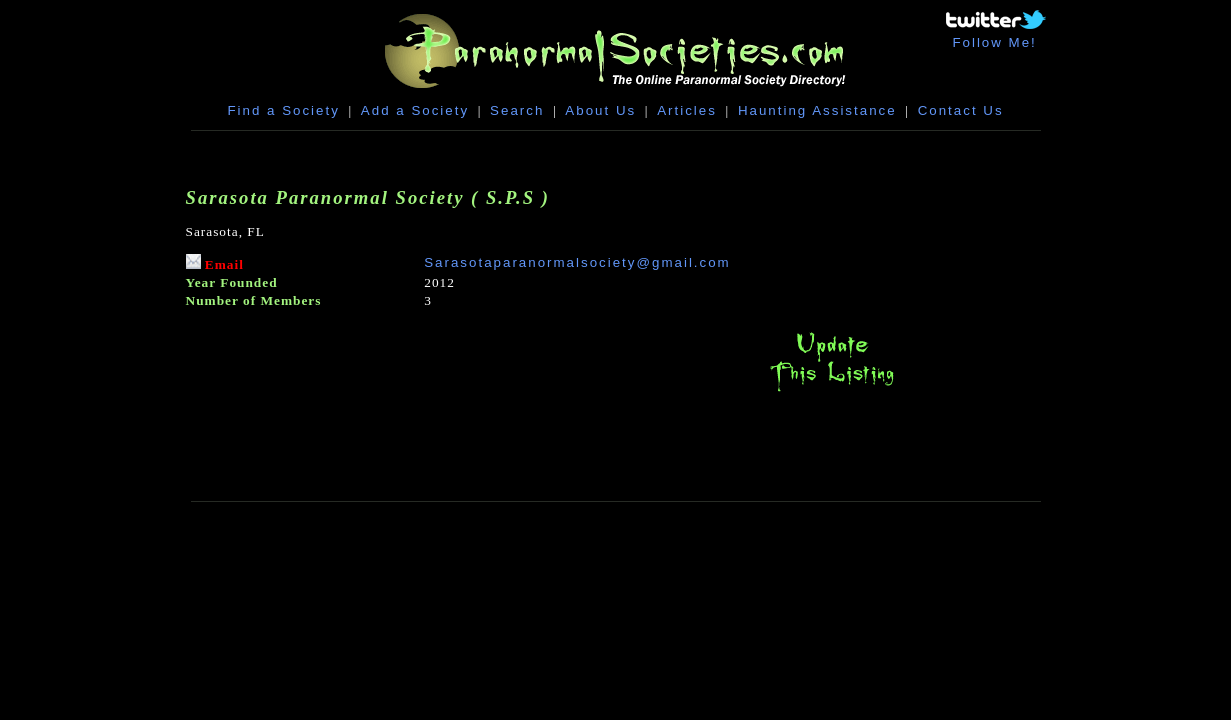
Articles (687, 110)
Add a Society (415, 110)
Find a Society (283, 110)
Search (517, 110)
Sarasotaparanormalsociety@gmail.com (577, 262)
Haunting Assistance (817, 110)
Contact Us (961, 110)
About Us (600, 110)
